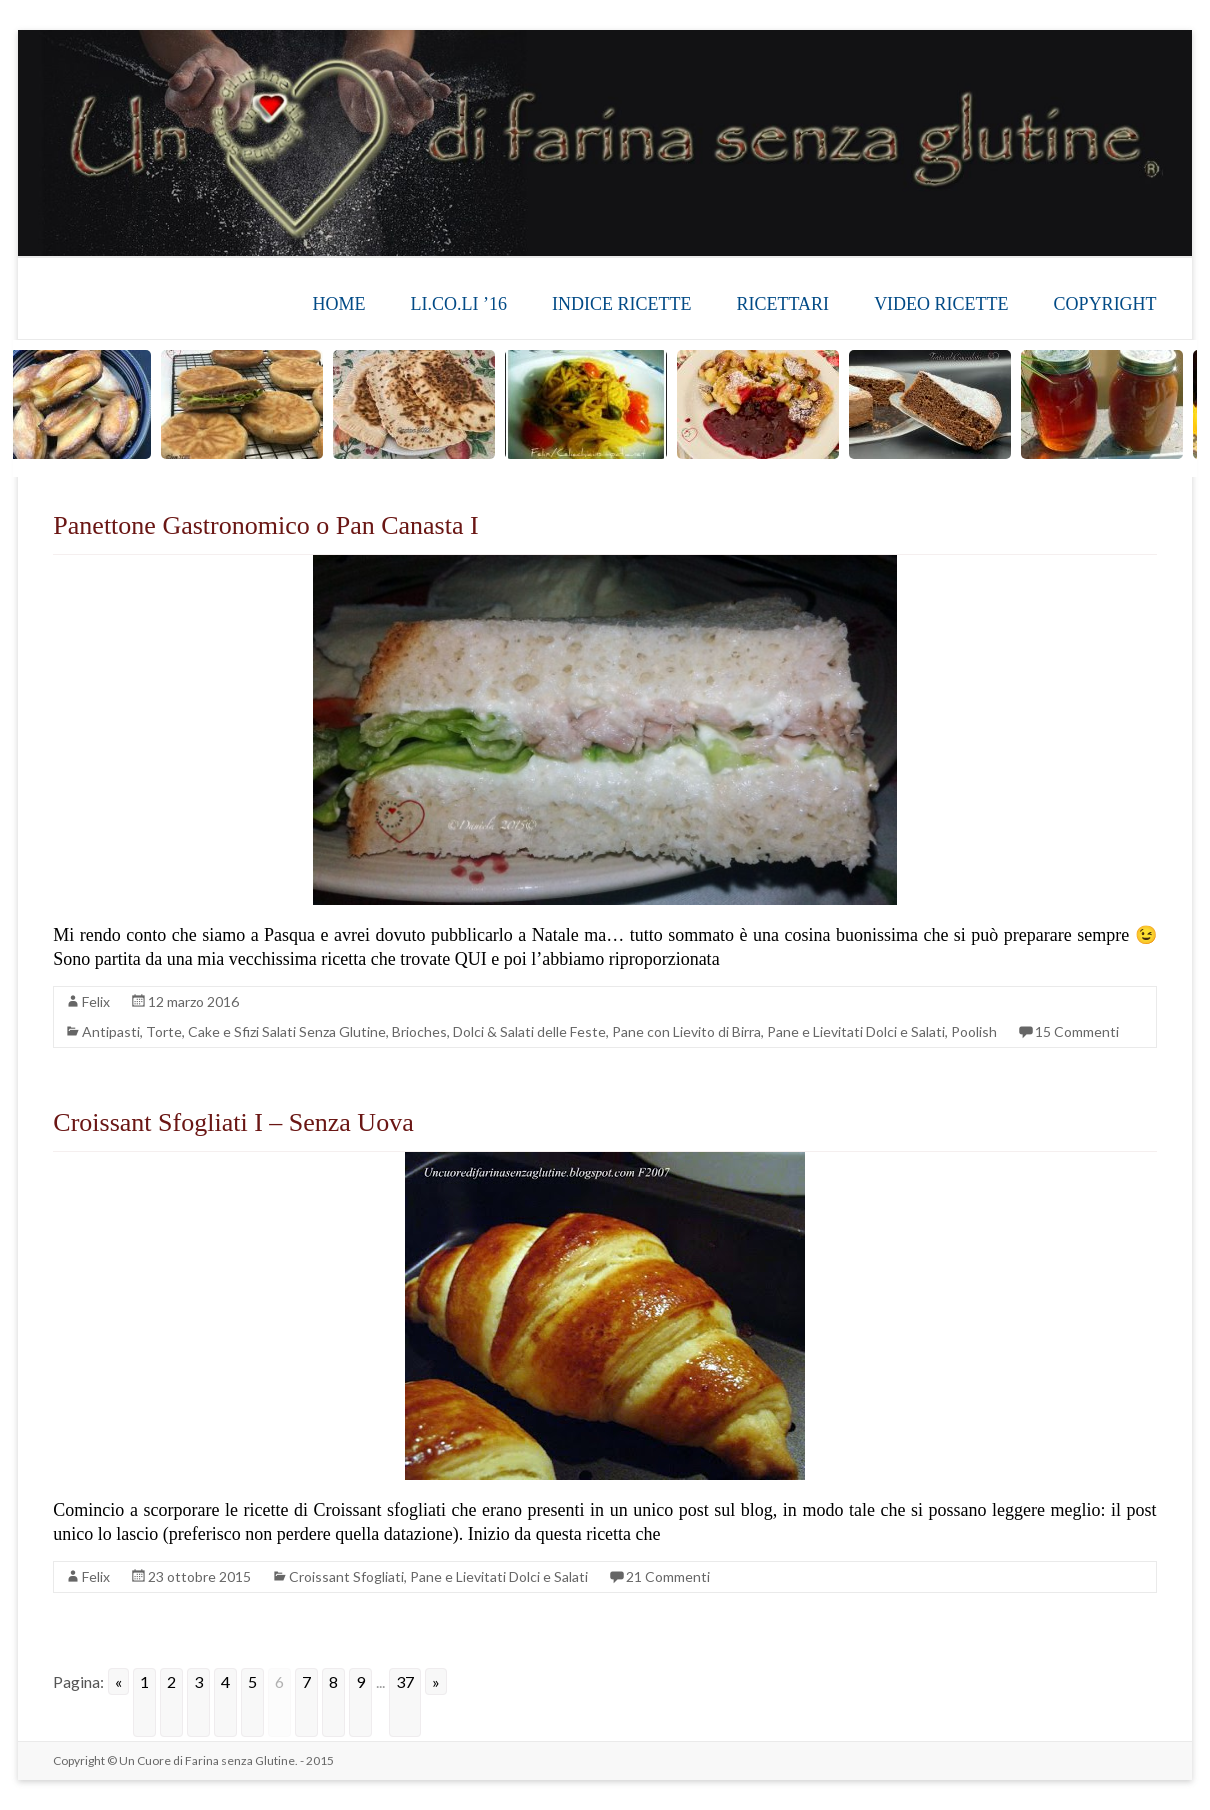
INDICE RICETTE (621, 304)
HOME (339, 304)
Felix (96, 1001)
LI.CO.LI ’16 (459, 304)
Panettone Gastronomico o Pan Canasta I (265, 525)
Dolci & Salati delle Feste (529, 1031)
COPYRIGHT (1105, 304)
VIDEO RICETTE (941, 304)
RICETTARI (783, 304)
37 (405, 1681)
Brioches (419, 1031)
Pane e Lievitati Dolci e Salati (856, 1031)
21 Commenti (668, 1576)
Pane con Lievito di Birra (686, 1031)
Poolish (974, 1031)
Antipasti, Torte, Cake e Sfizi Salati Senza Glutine (234, 1031)
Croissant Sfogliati (346, 1576)
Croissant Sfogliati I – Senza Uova (233, 1122)
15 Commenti (1077, 1031)
